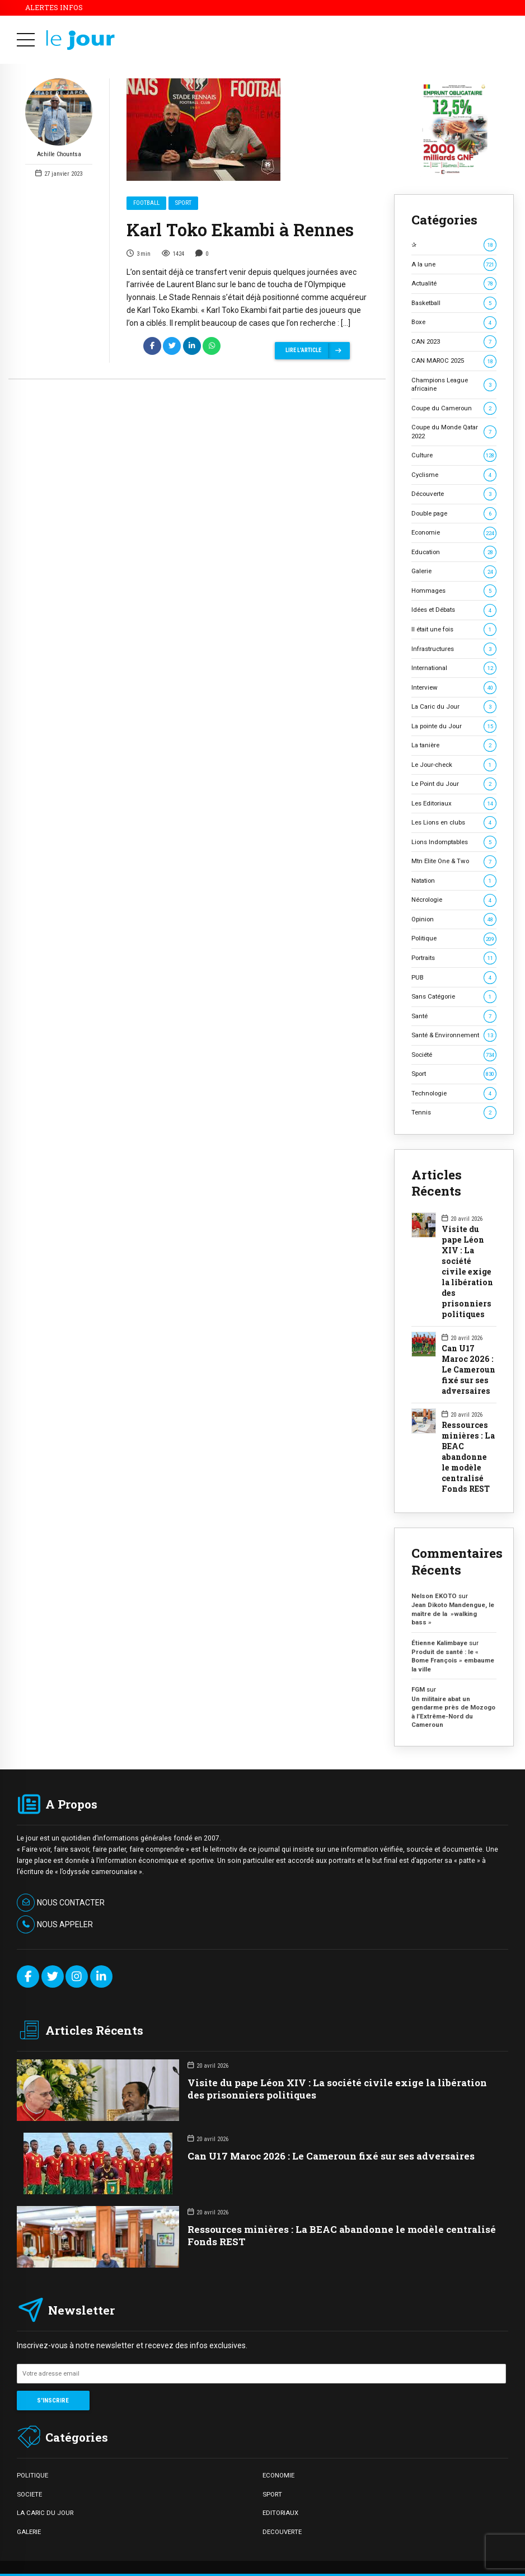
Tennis (454, 1112)
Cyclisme (454, 475)
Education (454, 552)
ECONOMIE (278, 2475)
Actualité (454, 283)
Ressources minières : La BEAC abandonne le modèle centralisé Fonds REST (468, 1457)
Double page (454, 513)
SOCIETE (29, 2494)
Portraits (454, 958)
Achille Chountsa (58, 118)
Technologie (454, 1093)
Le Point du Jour (454, 784)
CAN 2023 (454, 342)
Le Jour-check (454, 765)
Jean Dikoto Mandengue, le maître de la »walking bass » (452, 1613)
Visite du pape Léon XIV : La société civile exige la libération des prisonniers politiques (467, 1271)
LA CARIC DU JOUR (45, 2513)
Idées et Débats (454, 610)
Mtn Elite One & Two (454, 861)
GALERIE (29, 2532)
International (454, 668)
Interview (454, 687)
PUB (454, 977)
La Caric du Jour (454, 706)
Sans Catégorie (454, 996)
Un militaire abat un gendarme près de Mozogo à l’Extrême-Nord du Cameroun (453, 1712)
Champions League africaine (454, 384)
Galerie (454, 571)
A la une (454, 264)
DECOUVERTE (282, 2532)
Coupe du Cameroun (454, 408)
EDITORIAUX (280, 2513)
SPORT (272, 2494)
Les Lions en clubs (454, 822)
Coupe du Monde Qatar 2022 (454, 431)
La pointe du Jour (454, 726)
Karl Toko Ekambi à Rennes (240, 230)
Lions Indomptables (454, 842)
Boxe (454, 322)
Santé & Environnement (454, 1035)
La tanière (454, 745)
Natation (454, 881)
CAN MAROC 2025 (454, 361)
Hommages (454, 591)
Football (146, 203)
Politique (454, 938)
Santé (454, 1016)
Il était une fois (454, 629)
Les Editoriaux (454, 803)
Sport (183, 203)
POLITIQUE (32, 2475)
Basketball (454, 303)
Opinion (454, 919)
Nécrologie (454, 900)
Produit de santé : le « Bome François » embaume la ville (452, 1660)
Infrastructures (454, 649)
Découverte (454, 494)
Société (454, 1055)
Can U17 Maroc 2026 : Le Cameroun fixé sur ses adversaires (468, 1369)
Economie (454, 532)
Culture (454, 455)
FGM (418, 1689)
